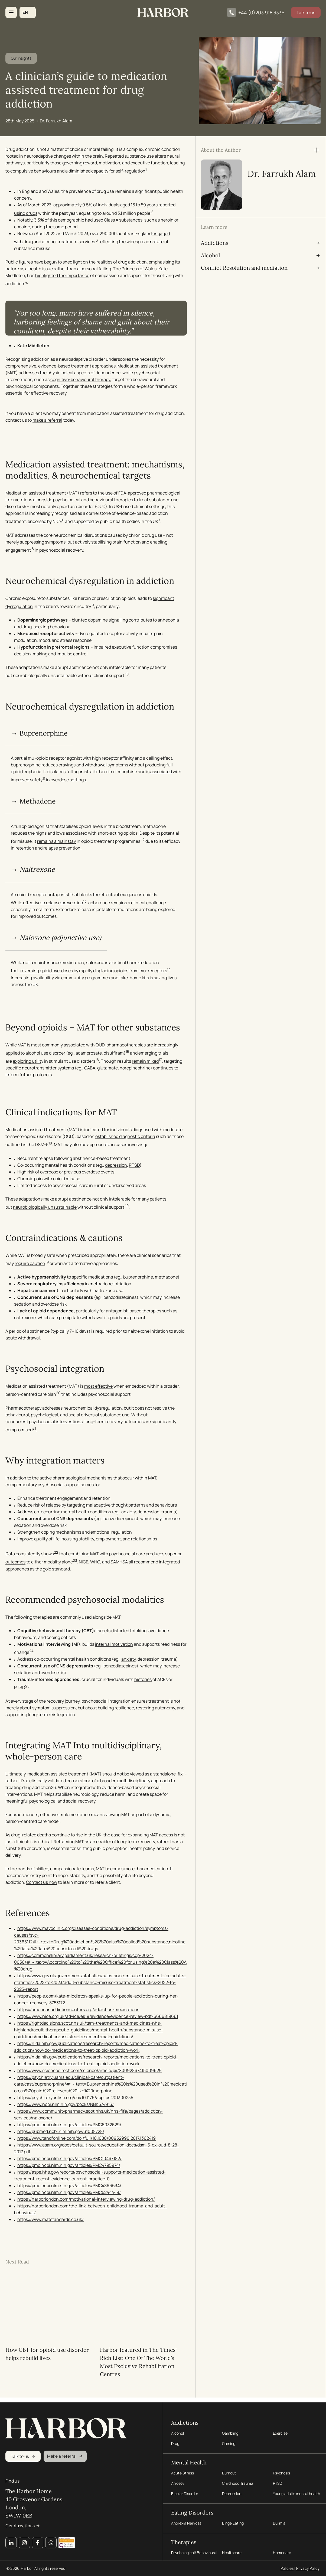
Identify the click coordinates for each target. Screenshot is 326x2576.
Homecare (282, 2552)
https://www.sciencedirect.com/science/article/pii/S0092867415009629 (89, 2072)
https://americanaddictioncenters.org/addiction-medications (78, 2011)
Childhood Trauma (238, 2481)
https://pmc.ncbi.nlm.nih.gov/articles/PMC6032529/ (69, 2126)
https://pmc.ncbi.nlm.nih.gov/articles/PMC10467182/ (69, 2160)
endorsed (37, 523)
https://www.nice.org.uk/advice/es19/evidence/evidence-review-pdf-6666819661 (97, 2018)
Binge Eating (233, 2522)
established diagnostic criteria (125, 1138)
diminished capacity (88, 172)
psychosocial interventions (56, 1423)
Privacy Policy (308, 2568)
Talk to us (305, 12)
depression (116, 1166)
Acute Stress (182, 2471)
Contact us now (41, 1884)
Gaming (228, 2441)
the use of (108, 494)
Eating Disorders (192, 2510)
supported (83, 523)
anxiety (128, 1513)
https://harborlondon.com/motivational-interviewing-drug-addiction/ (86, 2201)
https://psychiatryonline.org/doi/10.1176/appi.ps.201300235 (75, 2099)
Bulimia (279, 2522)
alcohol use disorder (45, 1054)
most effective (98, 1388)
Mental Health (189, 2460)
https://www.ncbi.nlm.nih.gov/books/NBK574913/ (65, 2106)
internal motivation (114, 1645)
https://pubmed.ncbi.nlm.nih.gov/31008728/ (60, 2133)
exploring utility (28, 1063)
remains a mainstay (56, 842)
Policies (287, 2568)
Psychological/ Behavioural (194, 2552)
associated (26, 781)
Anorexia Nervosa (186, 2522)
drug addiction (132, 263)
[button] (27, 12)
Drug (175, 2441)
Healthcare (232, 2552)
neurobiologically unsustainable (45, 677)
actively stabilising (93, 543)
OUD (100, 1046)
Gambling (230, 2430)
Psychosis (281, 2471)
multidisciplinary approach (146, 1782)
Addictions (184, 2419)
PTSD (134, 1166)
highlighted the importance (62, 277)
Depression (231, 2491)
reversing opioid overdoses (46, 972)
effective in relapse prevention (53, 904)
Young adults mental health (296, 2491)
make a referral (47, 421)
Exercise (280, 2430)
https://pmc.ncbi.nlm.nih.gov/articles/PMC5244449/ (69, 2194)
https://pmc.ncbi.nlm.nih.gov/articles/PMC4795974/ (68, 2167)
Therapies (183, 2541)
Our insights (21, 60)
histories (143, 1681)
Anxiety (177, 2481)
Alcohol (177, 2430)
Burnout (229, 2471)
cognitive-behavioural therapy (80, 381)
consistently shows (35, 1555)
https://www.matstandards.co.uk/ (50, 2221)
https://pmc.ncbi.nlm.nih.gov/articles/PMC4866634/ (69, 2187)
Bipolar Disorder (184, 2491)
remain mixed (145, 1063)
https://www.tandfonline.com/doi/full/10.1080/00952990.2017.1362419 (86, 2140)
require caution (30, 1265)
